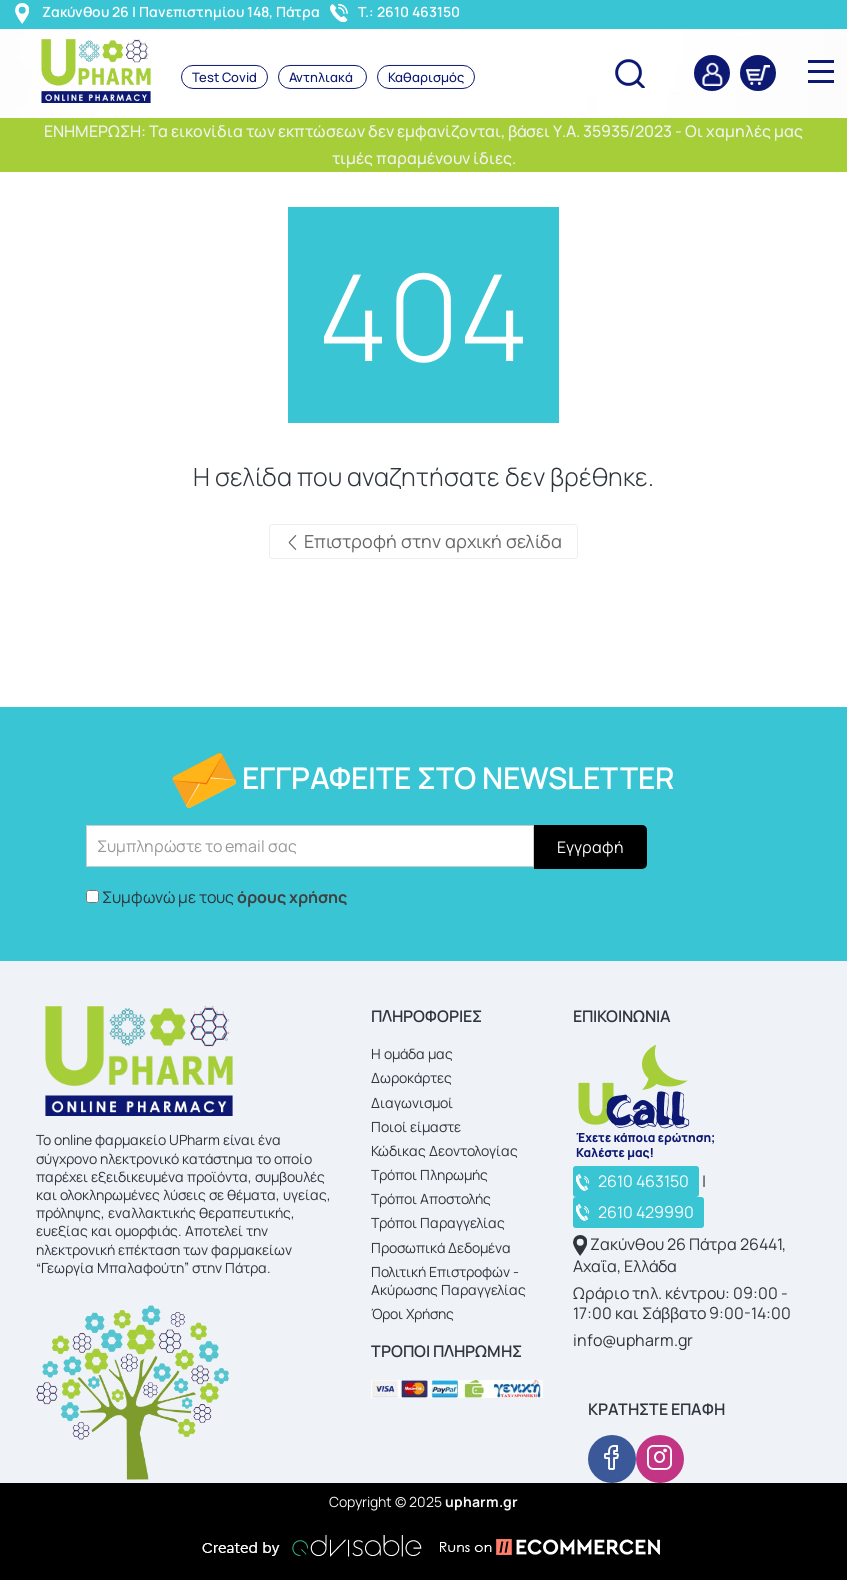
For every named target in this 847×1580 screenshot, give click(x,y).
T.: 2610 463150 (409, 11)
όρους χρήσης (292, 897)
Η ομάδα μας (412, 1053)
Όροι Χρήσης (412, 1313)
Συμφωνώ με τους (224, 897)
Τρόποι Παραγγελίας (438, 1222)
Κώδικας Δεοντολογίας (444, 1150)
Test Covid (224, 77)
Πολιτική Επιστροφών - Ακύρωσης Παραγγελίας (448, 1280)
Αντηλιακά (322, 77)
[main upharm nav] (821, 71)
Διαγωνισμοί (412, 1102)
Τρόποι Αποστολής (431, 1198)
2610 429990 (646, 1212)
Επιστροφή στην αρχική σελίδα (423, 541)
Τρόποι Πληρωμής (429, 1174)
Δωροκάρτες (411, 1077)
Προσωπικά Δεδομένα (441, 1247)
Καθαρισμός (426, 77)
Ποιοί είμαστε (416, 1126)
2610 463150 (643, 1181)
